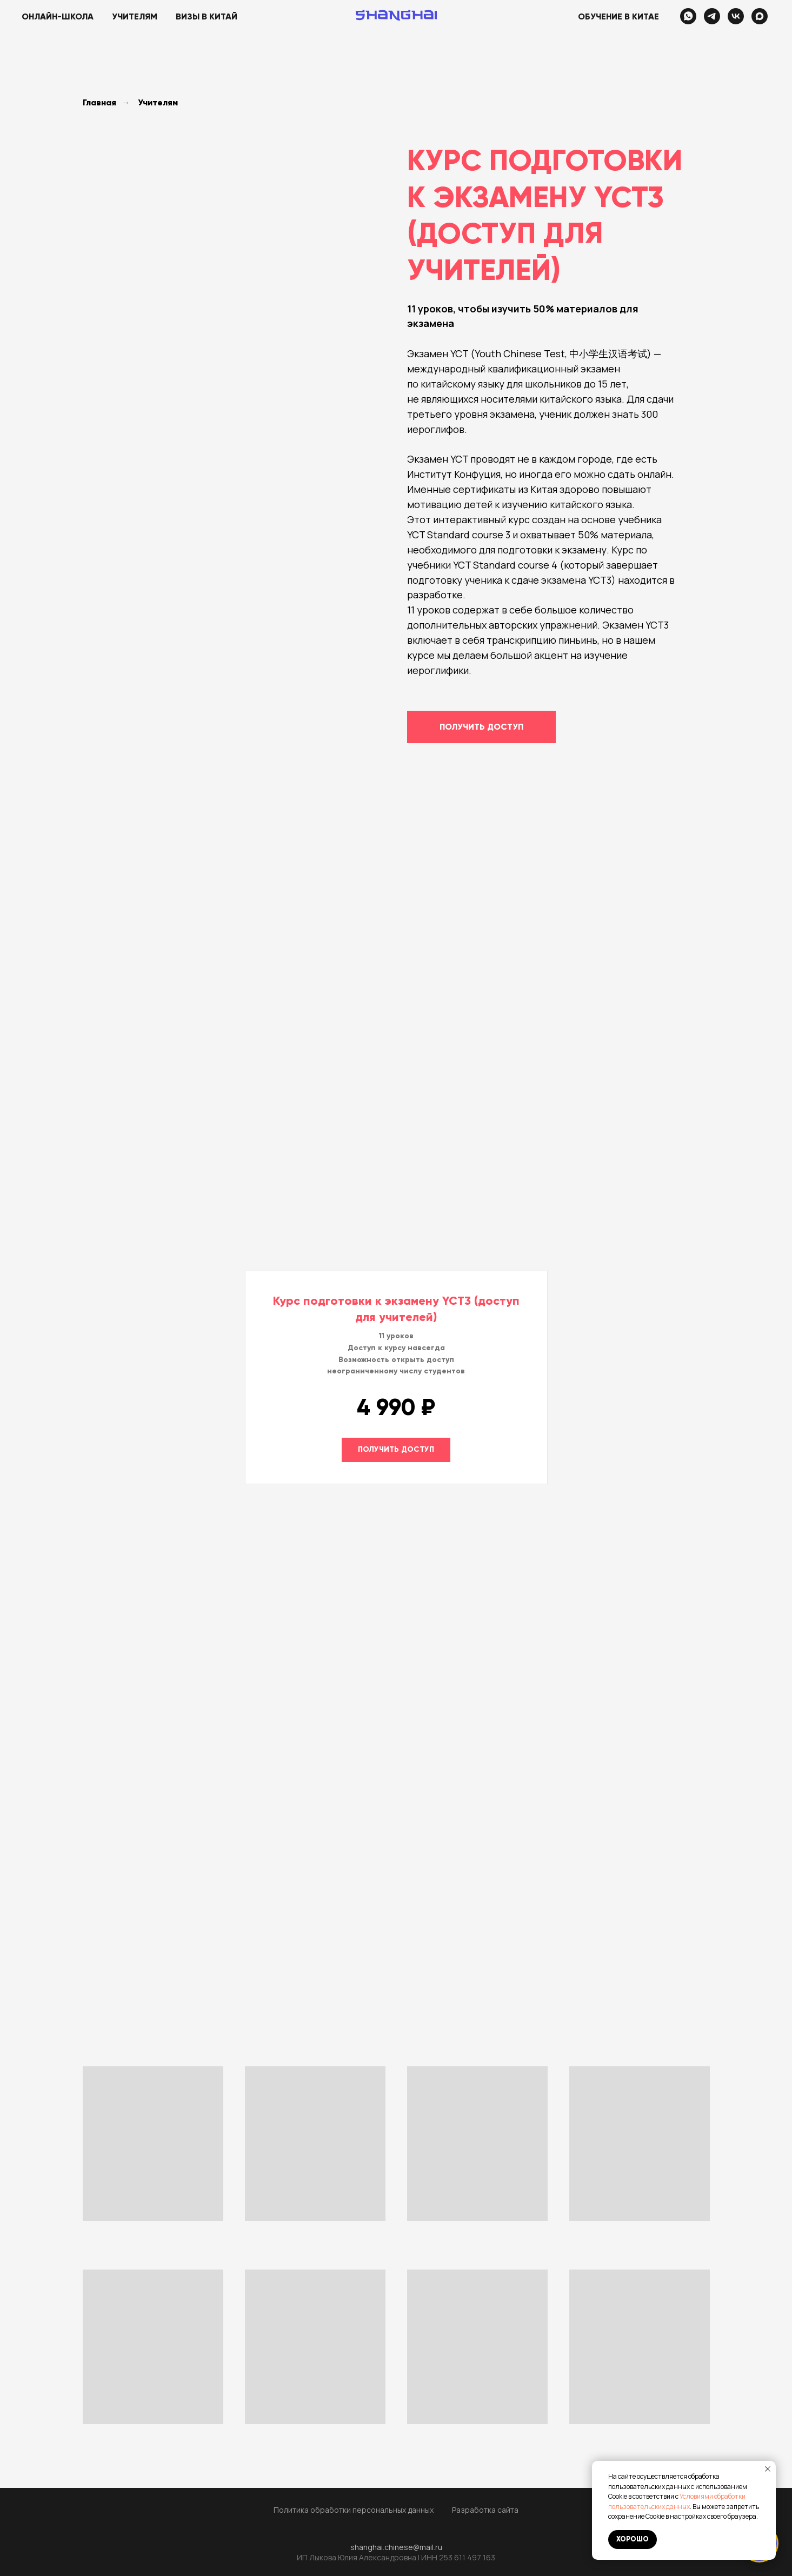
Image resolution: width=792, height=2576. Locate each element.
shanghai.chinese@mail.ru (396, 2547)
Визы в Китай (206, 16)
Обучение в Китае (618, 16)
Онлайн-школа (58, 16)
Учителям (134, 16)
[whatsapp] (688, 16)
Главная (99, 102)
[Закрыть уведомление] (767, 2469)
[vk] (736, 16)
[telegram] (712, 16)
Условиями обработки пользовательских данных (677, 2501)
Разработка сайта (485, 2510)
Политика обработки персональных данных (354, 2510)
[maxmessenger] (759, 16)
